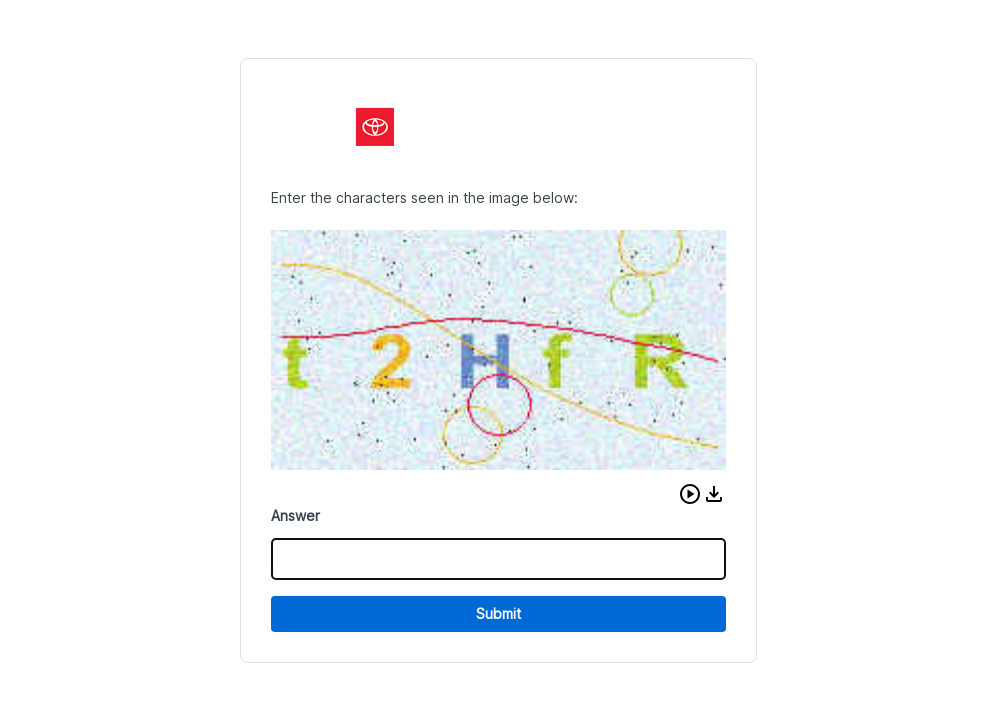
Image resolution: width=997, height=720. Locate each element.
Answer (295, 515)
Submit (498, 613)
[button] (690, 494)
